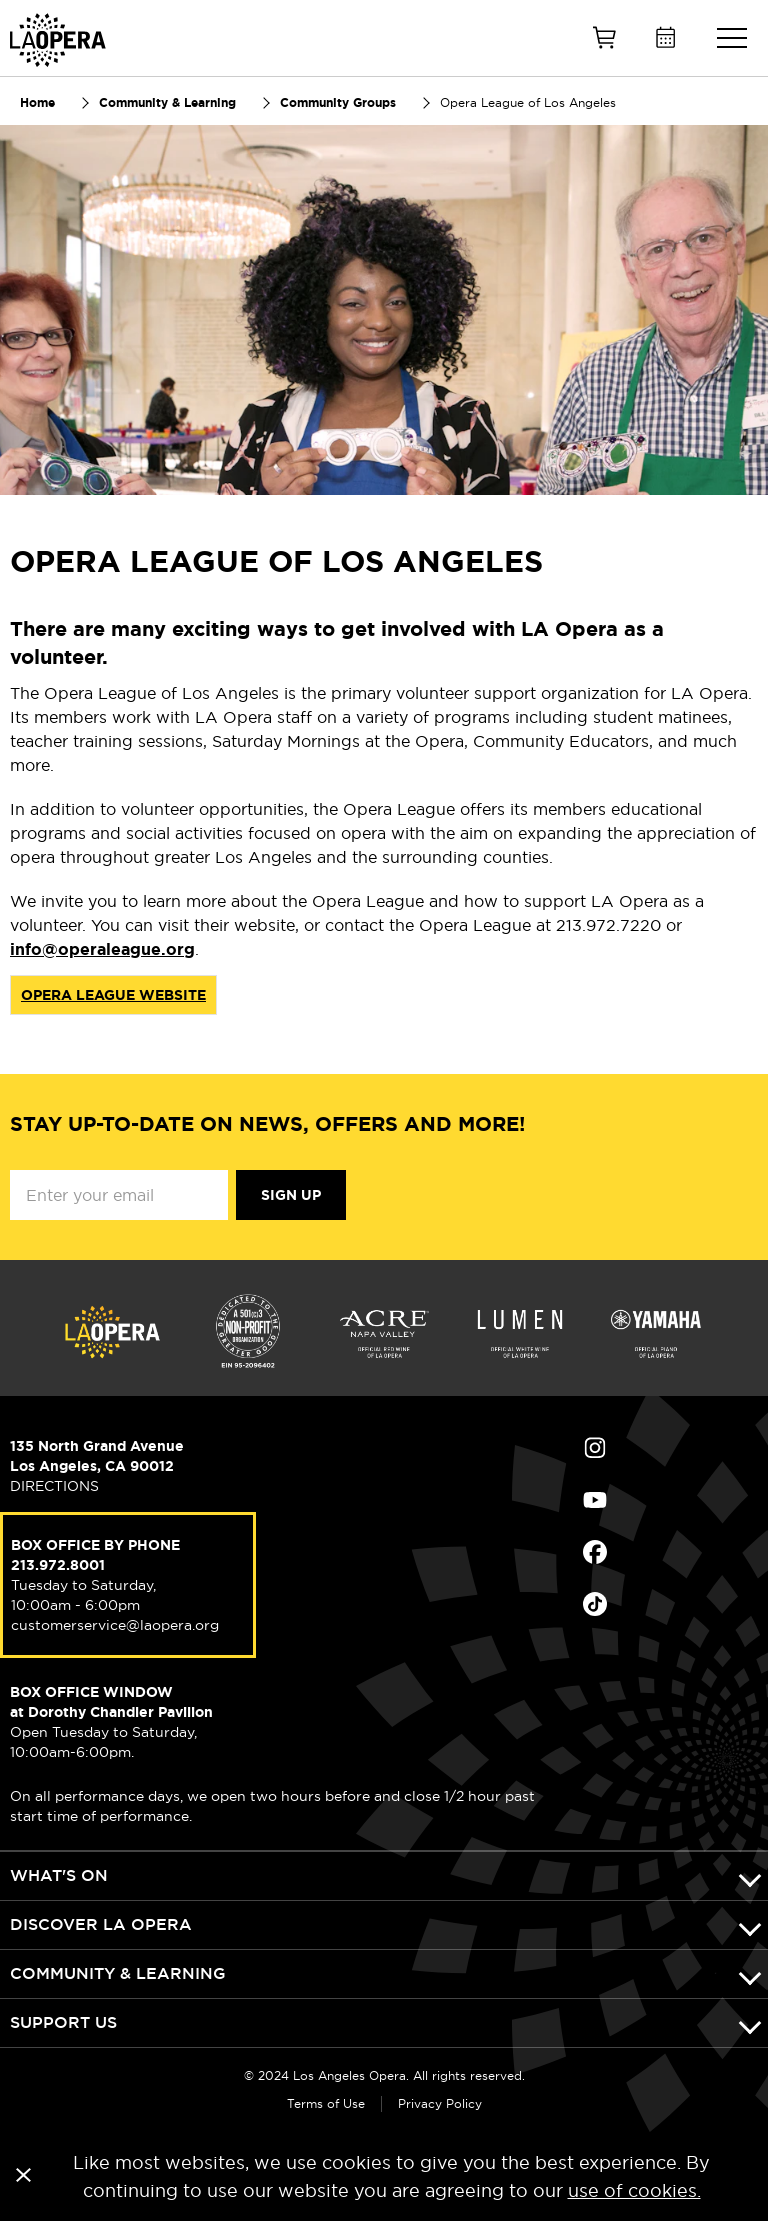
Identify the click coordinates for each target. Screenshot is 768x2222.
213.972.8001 (58, 1565)
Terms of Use (326, 2103)
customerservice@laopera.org (115, 1625)
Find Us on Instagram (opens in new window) (595, 1448)
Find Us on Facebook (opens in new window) (595, 1552)
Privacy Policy (440, 2103)
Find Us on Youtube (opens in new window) (595, 1500)
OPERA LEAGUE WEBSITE (113, 995)
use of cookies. (634, 2190)
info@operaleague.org (102, 949)
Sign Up (291, 1195)
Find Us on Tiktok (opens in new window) (595, 1604)
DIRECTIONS (54, 1486)
